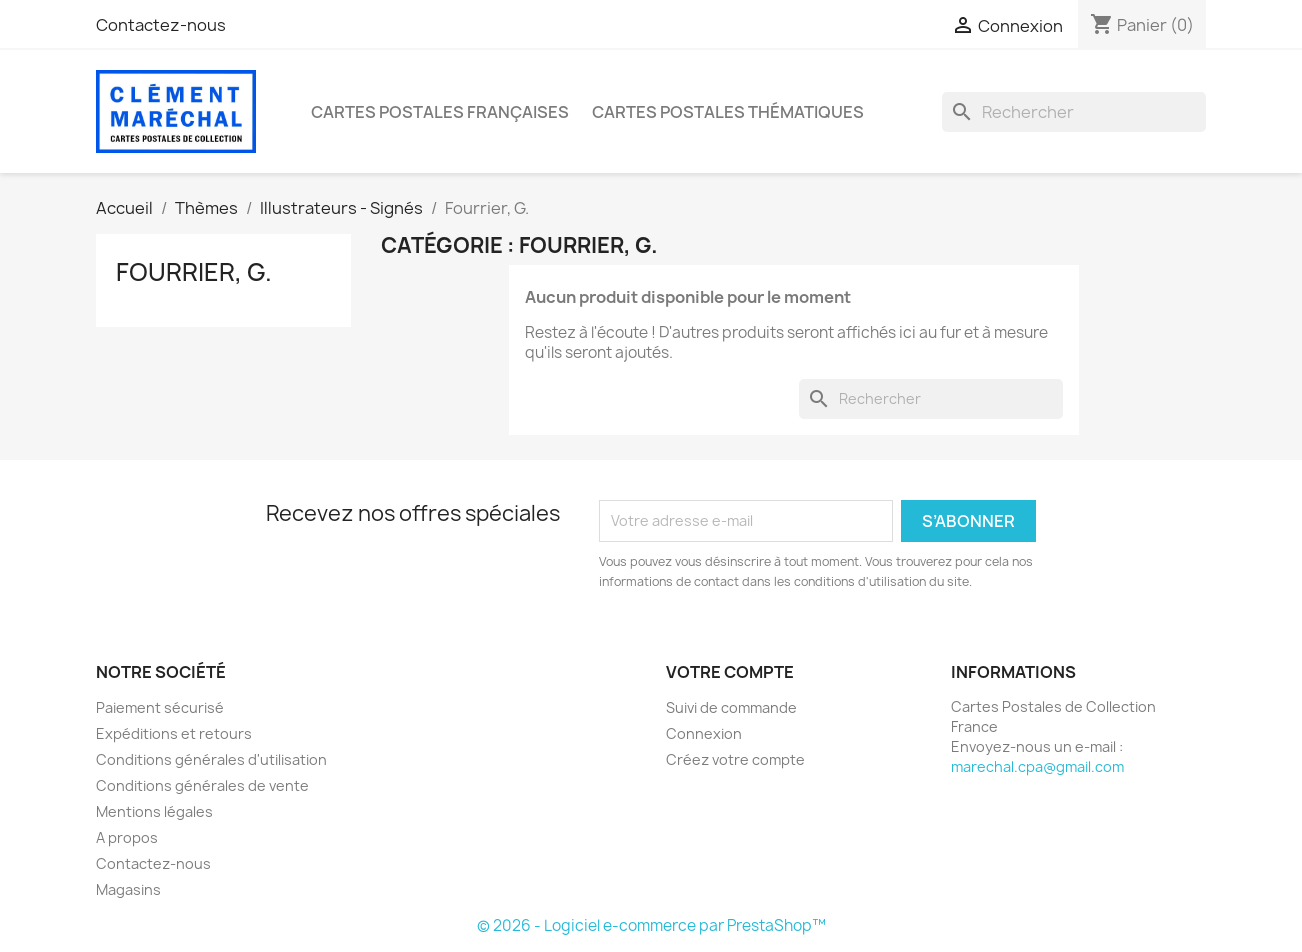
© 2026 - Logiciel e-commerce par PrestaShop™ (651, 925)
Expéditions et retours (174, 733)
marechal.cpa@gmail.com (1037, 766)
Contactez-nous (161, 25)
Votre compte (730, 672)
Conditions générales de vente (202, 785)
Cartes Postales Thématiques (728, 112)
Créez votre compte (735, 759)
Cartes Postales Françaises (440, 112)
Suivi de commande (731, 707)
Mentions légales (154, 811)
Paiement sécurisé (160, 707)
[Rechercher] (1074, 112)
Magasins (128, 889)
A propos (127, 837)
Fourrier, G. (194, 272)
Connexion (704, 733)
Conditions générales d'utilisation (211, 759)
